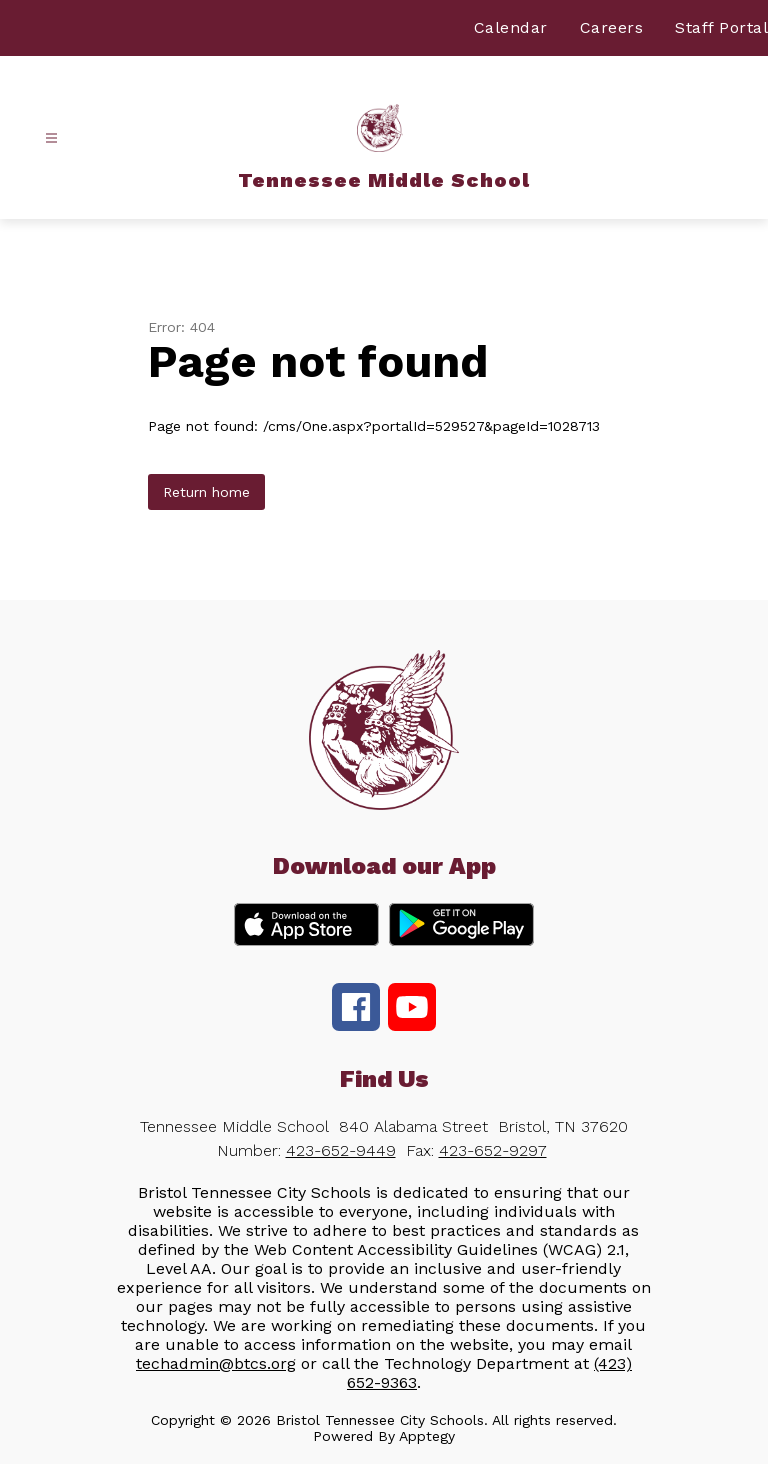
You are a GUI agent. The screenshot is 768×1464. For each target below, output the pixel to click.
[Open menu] (51, 138)
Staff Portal (721, 27)
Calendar (511, 27)
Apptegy (427, 1436)
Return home (206, 492)
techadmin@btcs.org (216, 1363)
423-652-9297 (493, 1150)
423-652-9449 (341, 1150)
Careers (612, 27)
